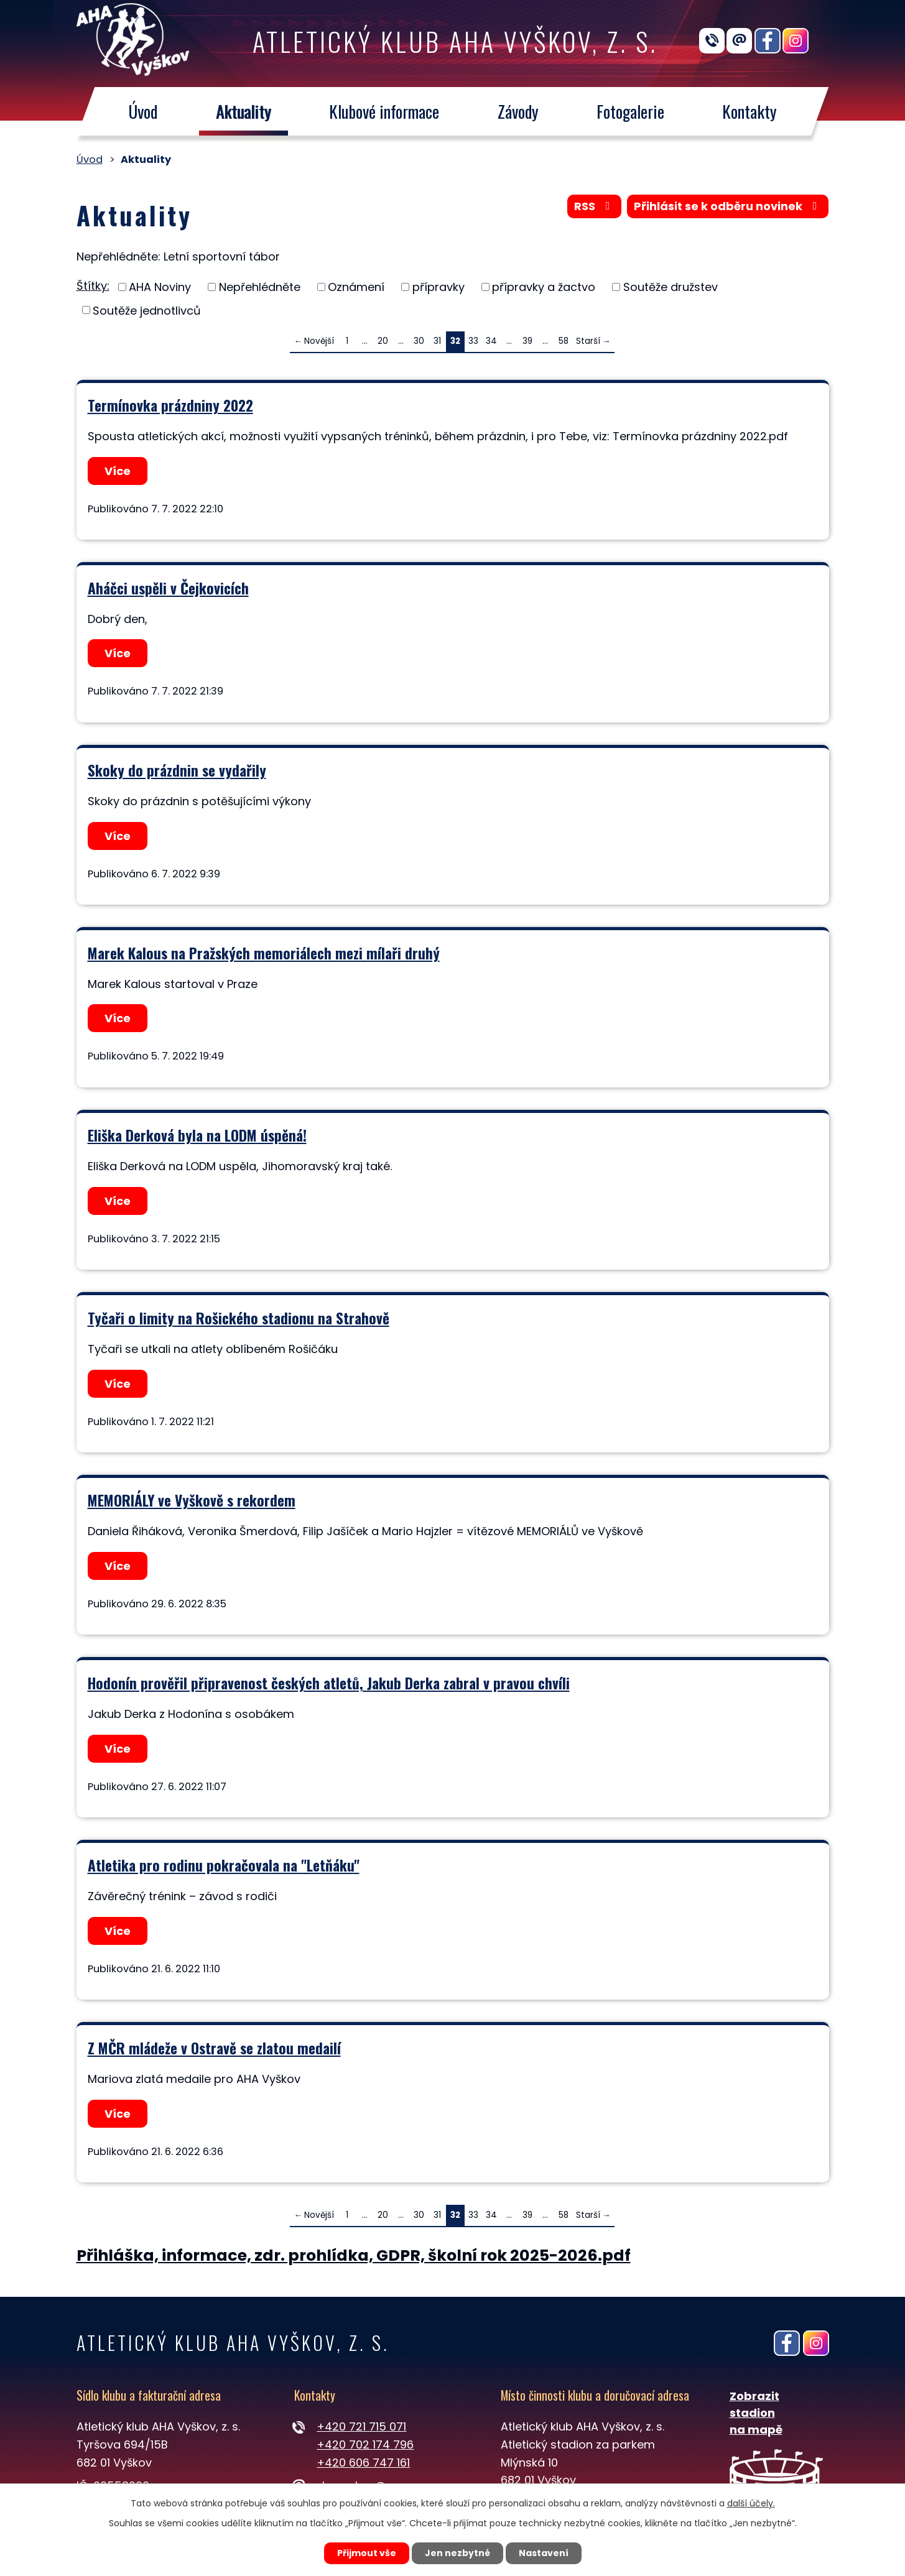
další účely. (751, 2503)
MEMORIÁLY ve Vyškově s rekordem (191, 1500)
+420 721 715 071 (361, 2426)
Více (117, 471)
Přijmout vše (366, 2553)
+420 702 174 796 (365, 2444)
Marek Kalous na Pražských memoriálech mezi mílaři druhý (264, 953)
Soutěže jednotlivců (147, 310)
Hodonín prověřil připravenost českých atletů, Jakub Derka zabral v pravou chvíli (329, 1683)
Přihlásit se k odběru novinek (728, 206)
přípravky (438, 287)
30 (419, 341)
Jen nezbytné (457, 2553)
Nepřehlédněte (259, 287)
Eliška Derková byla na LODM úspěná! (197, 1135)
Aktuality (243, 111)
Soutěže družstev (670, 287)
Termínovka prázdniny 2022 (170, 405)
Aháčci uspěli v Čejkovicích (168, 588)
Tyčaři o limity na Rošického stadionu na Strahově (238, 1318)
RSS (594, 206)
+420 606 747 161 (363, 2462)
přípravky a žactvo (543, 287)
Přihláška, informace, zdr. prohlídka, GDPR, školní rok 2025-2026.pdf (354, 2255)
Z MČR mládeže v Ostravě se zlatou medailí (214, 2048)
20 (383, 341)
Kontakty (749, 111)
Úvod (142, 111)
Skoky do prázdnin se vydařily (177, 770)
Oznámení (356, 287)
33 (473, 341)
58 (564, 341)
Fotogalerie (630, 111)
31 (437, 341)
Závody (517, 111)
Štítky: (93, 285)
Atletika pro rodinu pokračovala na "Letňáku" (224, 1865)
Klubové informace (384, 111)
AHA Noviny (160, 287)
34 (491, 341)
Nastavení (544, 2553)
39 (527, 341)
